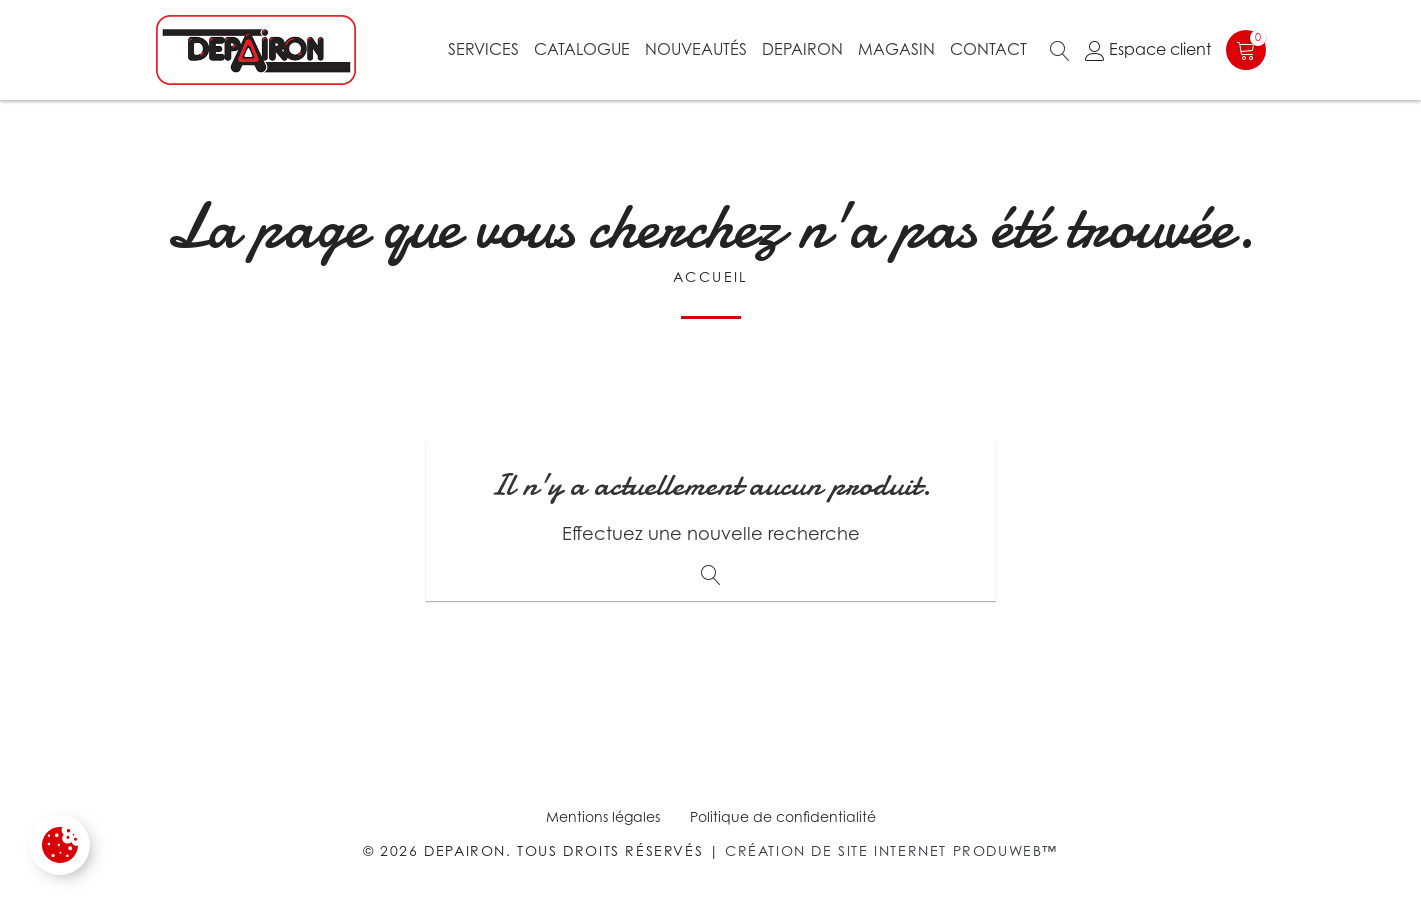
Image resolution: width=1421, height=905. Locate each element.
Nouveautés (696, 49)
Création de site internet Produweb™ (891, 850)
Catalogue (582, 49)
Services (483, 49)
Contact (988, 49)
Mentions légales (603, 816)
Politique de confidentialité (783, 816)
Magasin (896, 49)
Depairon (802, 49)
